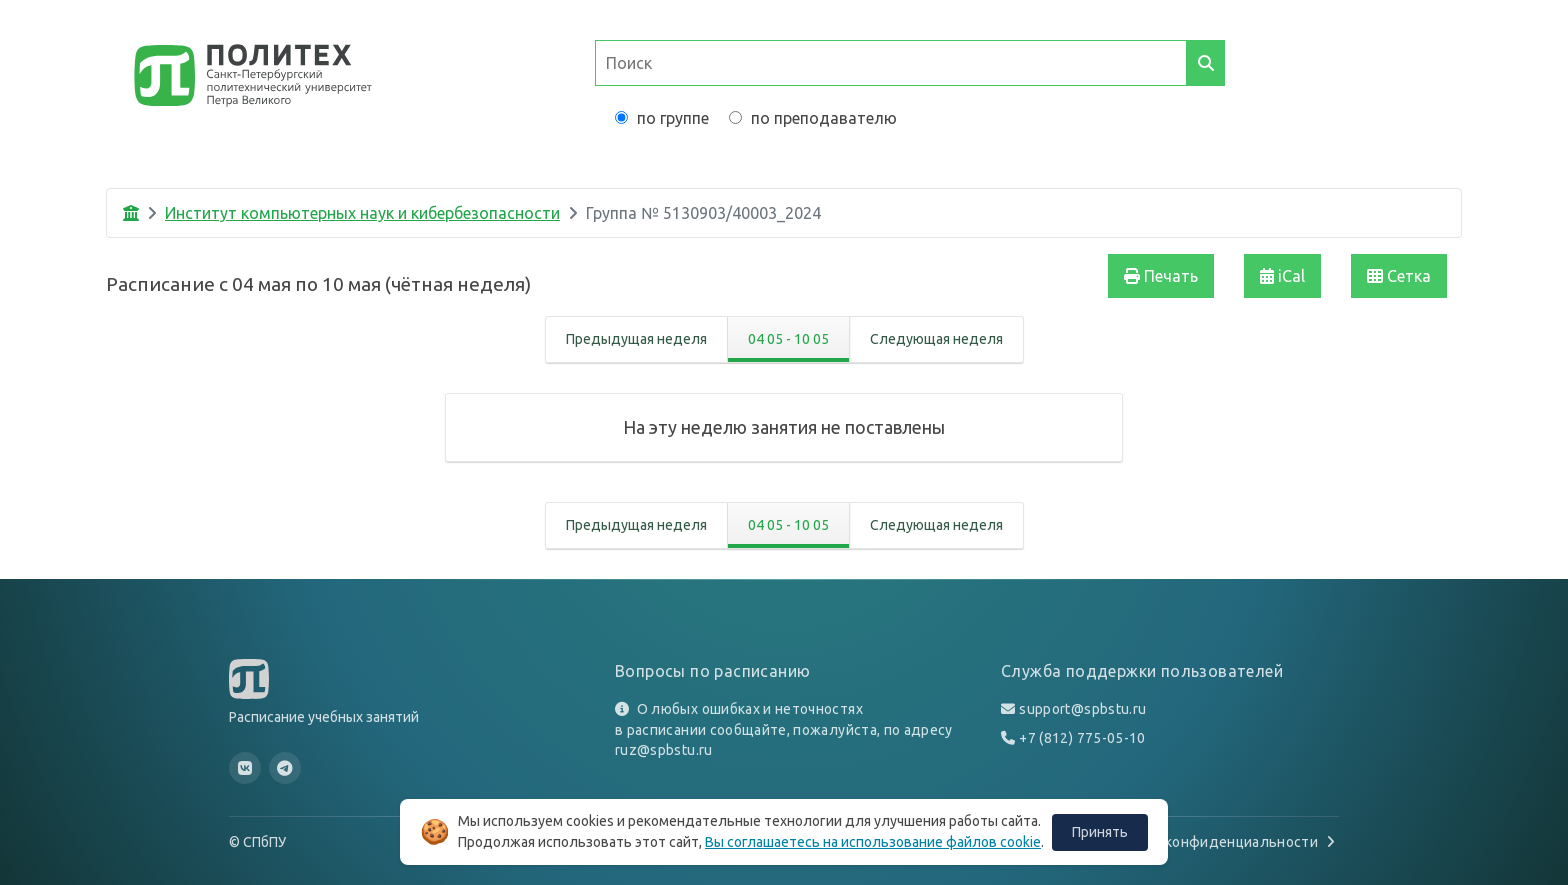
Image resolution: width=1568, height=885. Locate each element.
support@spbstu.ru (1082, 709)
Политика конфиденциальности (1217, 842)
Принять (1100, 832)
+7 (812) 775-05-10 (1082, 738)
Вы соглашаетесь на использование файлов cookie (873, 842)
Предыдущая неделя (636, 339)
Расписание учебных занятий (324, 717)
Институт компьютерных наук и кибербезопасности (362, 213)
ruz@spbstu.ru (664, 750)
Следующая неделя (936, 339)
